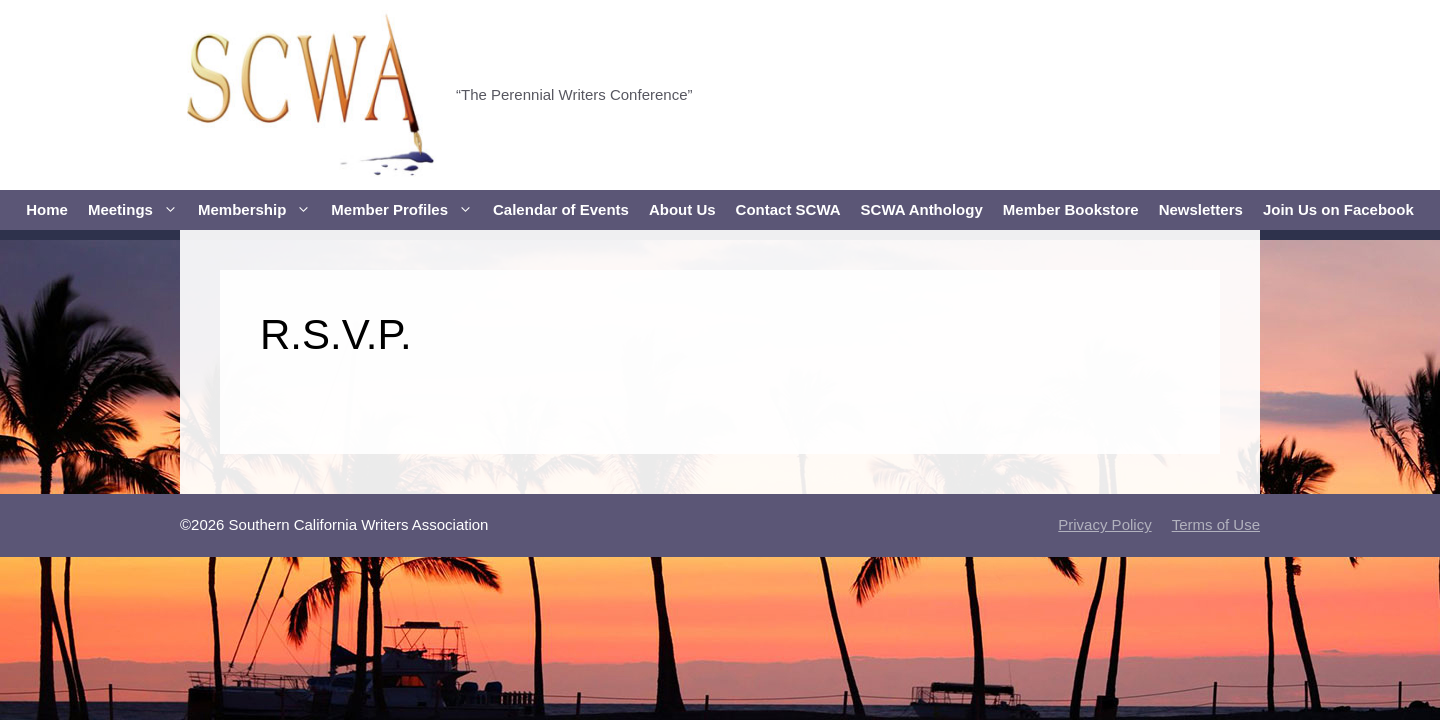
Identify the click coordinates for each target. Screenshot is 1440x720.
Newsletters (1201, 209)
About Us (682, 209)
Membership (259, 210)
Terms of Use (1216, 524)
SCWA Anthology (922, 209)
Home (47, 209)
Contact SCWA (788, 209)
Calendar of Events (561, 209)
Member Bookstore (1071, 209)
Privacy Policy (1104, 524)
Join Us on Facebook (1338, 209)
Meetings (138, 210)
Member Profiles (407, 210)
